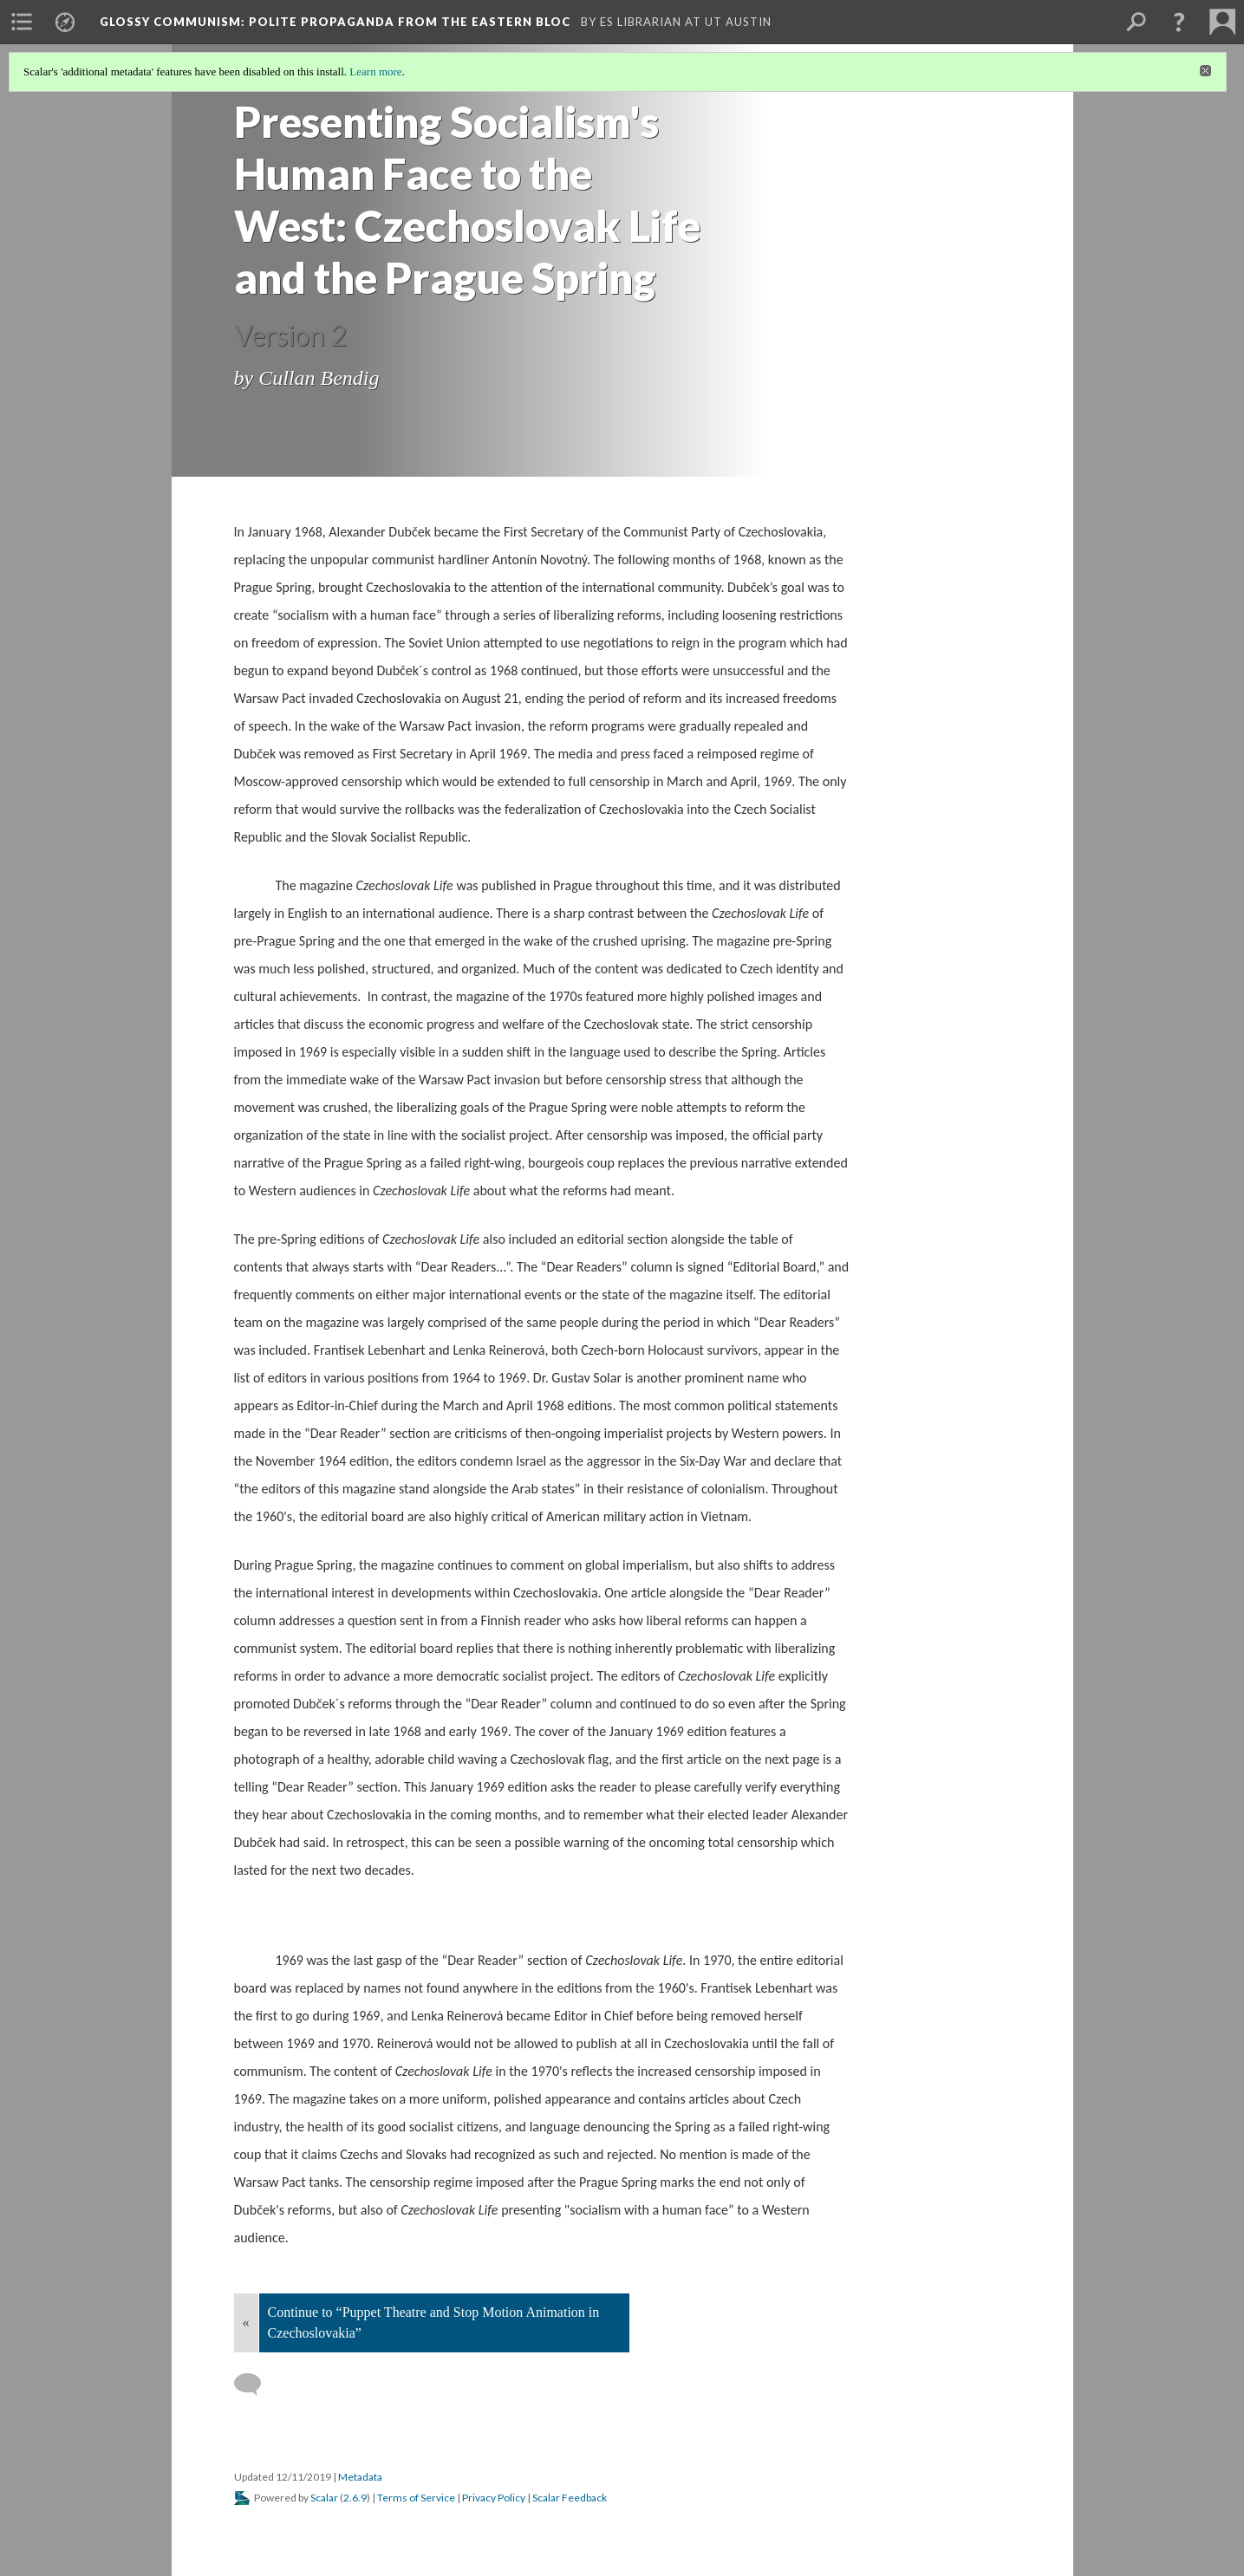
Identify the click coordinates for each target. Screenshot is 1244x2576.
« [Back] (246, 2322)
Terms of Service (416, 2497)
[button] (1179, 21)
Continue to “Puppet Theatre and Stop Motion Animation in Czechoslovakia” (434, 2322)
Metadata (360, 2476)
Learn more (375, 71)
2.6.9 (355, 2497)
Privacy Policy (493, 2497)
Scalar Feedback (569, 2497)
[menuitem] (21, 21)
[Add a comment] (255, 2384)
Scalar (324, 2497)
